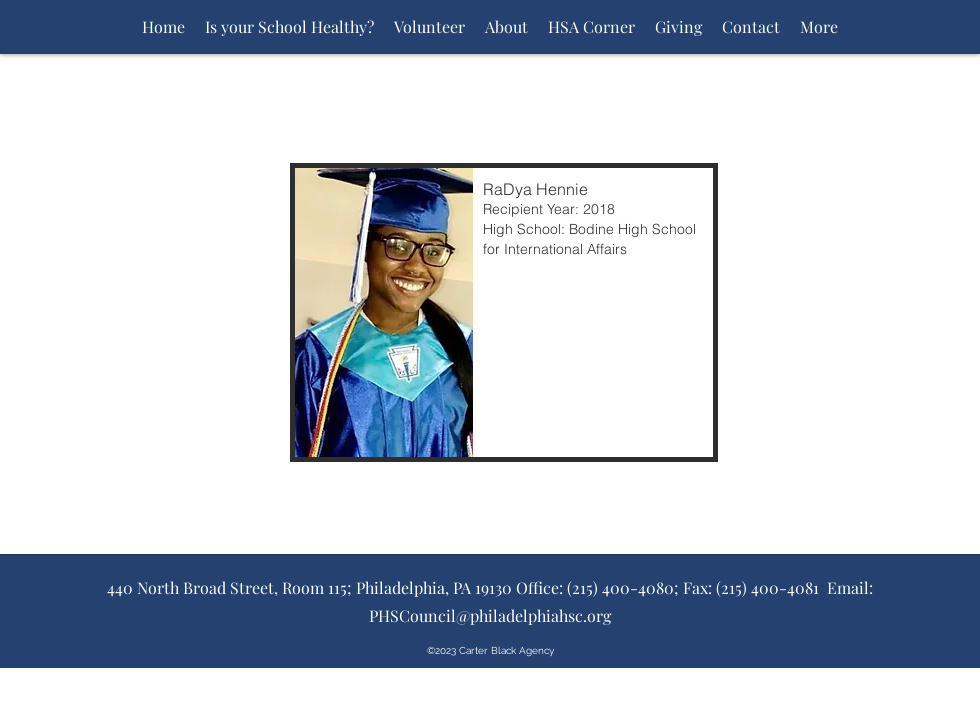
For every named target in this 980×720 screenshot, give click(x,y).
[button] (504, 312)
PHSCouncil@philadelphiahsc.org (490, 615)
